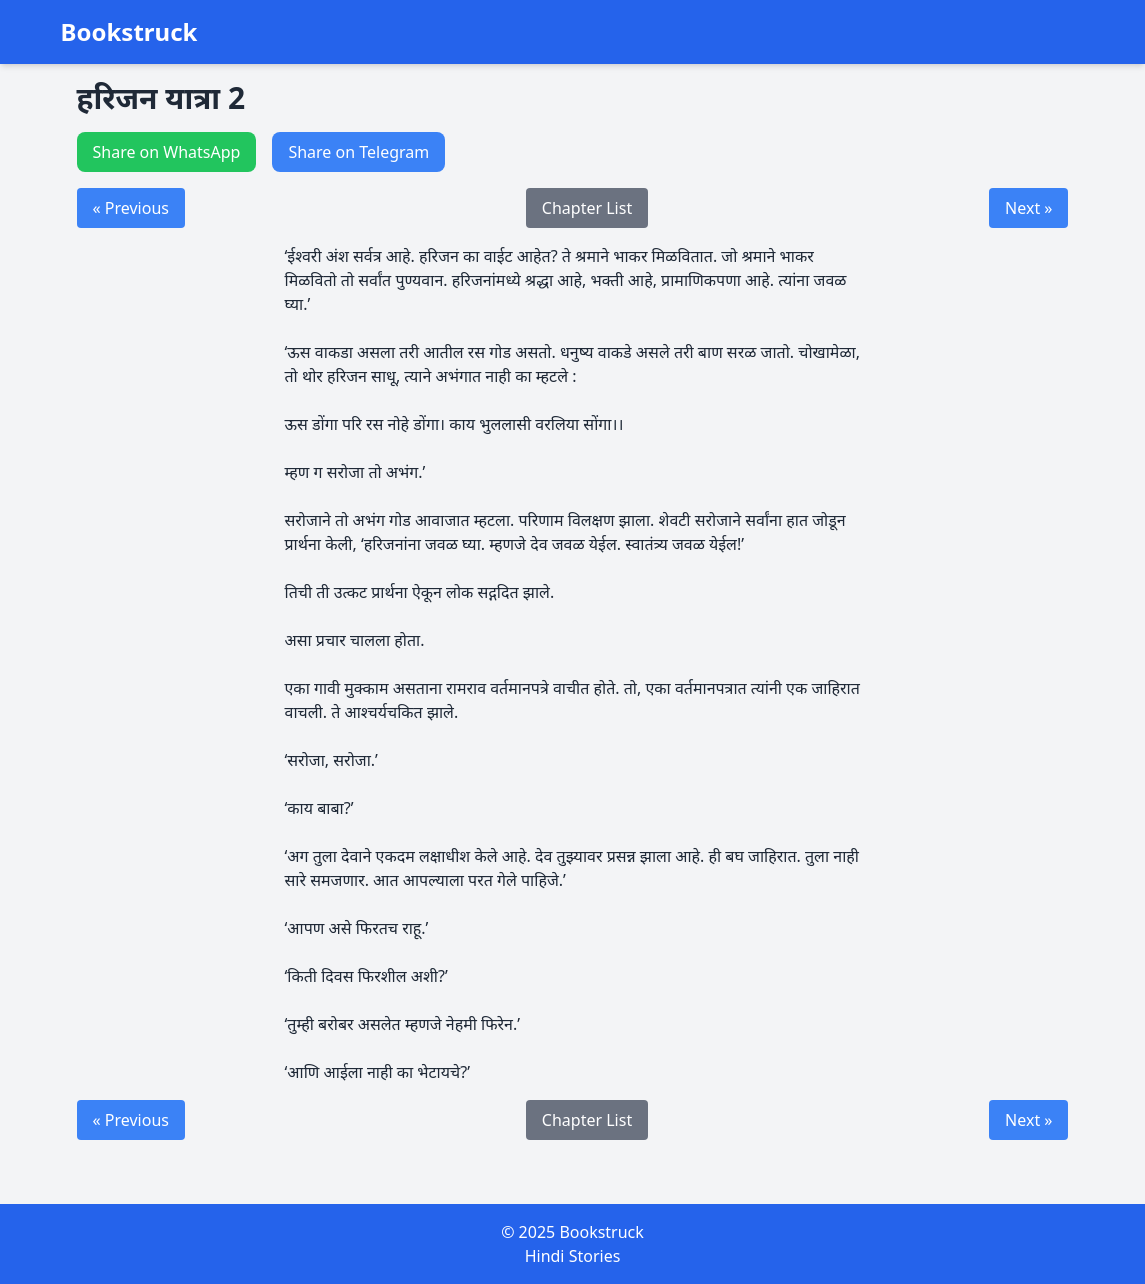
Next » (1028, 208)
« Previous (131, 208)
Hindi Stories (573, 1256)
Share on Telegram (358, 152)
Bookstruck (129, 32)
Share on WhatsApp (167, 152)
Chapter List (587, 208)
